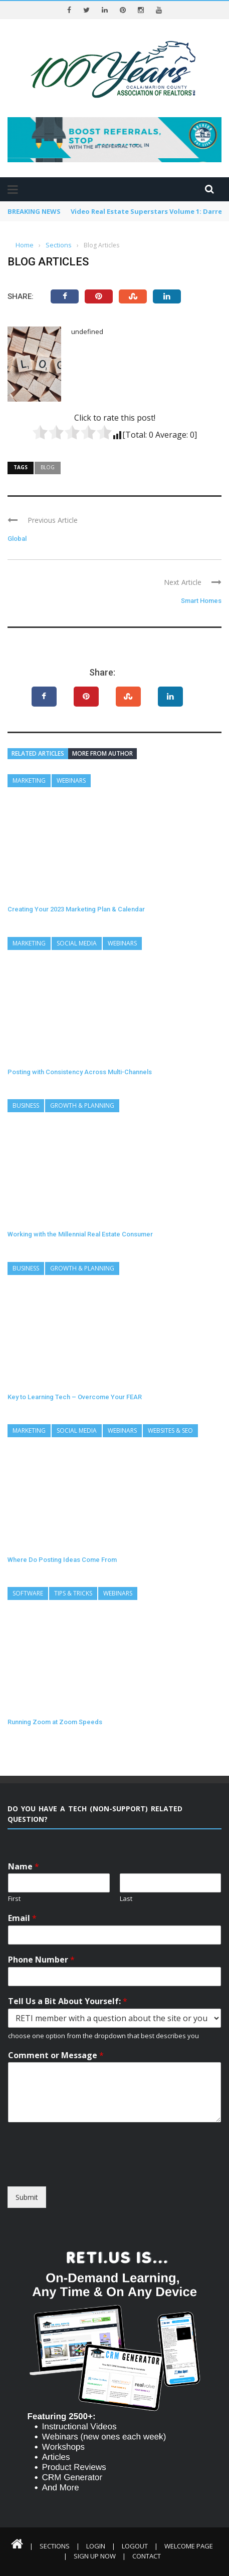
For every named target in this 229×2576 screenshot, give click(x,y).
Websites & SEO (170, 1430)
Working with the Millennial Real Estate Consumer (80, 1234)
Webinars (71, 780)
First (14, 1898)
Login (95, 2545)
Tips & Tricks (73, 1593)
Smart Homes (201, 600)
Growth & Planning (82, 1105)
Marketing (29, 780)
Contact (146, 2555)
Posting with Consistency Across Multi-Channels (80, 1072)
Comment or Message (56, 2055)
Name (23, 1866)
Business (26, 1105)
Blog (48, 467)
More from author (102, 753)
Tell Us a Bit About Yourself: (67, 2001)
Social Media (77, 943)
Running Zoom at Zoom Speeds (55, 1722)
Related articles (38, 753)
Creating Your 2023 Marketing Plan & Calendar (76, 909)
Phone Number (41, 1960)
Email (22, 1918)
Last (126, 1898)
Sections (55, 2545)
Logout (135, 2545)
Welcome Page (188, 2545)
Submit (27, 2197)
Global (17, 538)
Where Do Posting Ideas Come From (62, 1559)
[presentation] (84, 2169)
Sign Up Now (95, 2555)
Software (28, 1593)
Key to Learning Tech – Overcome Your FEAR (75, 1397)
